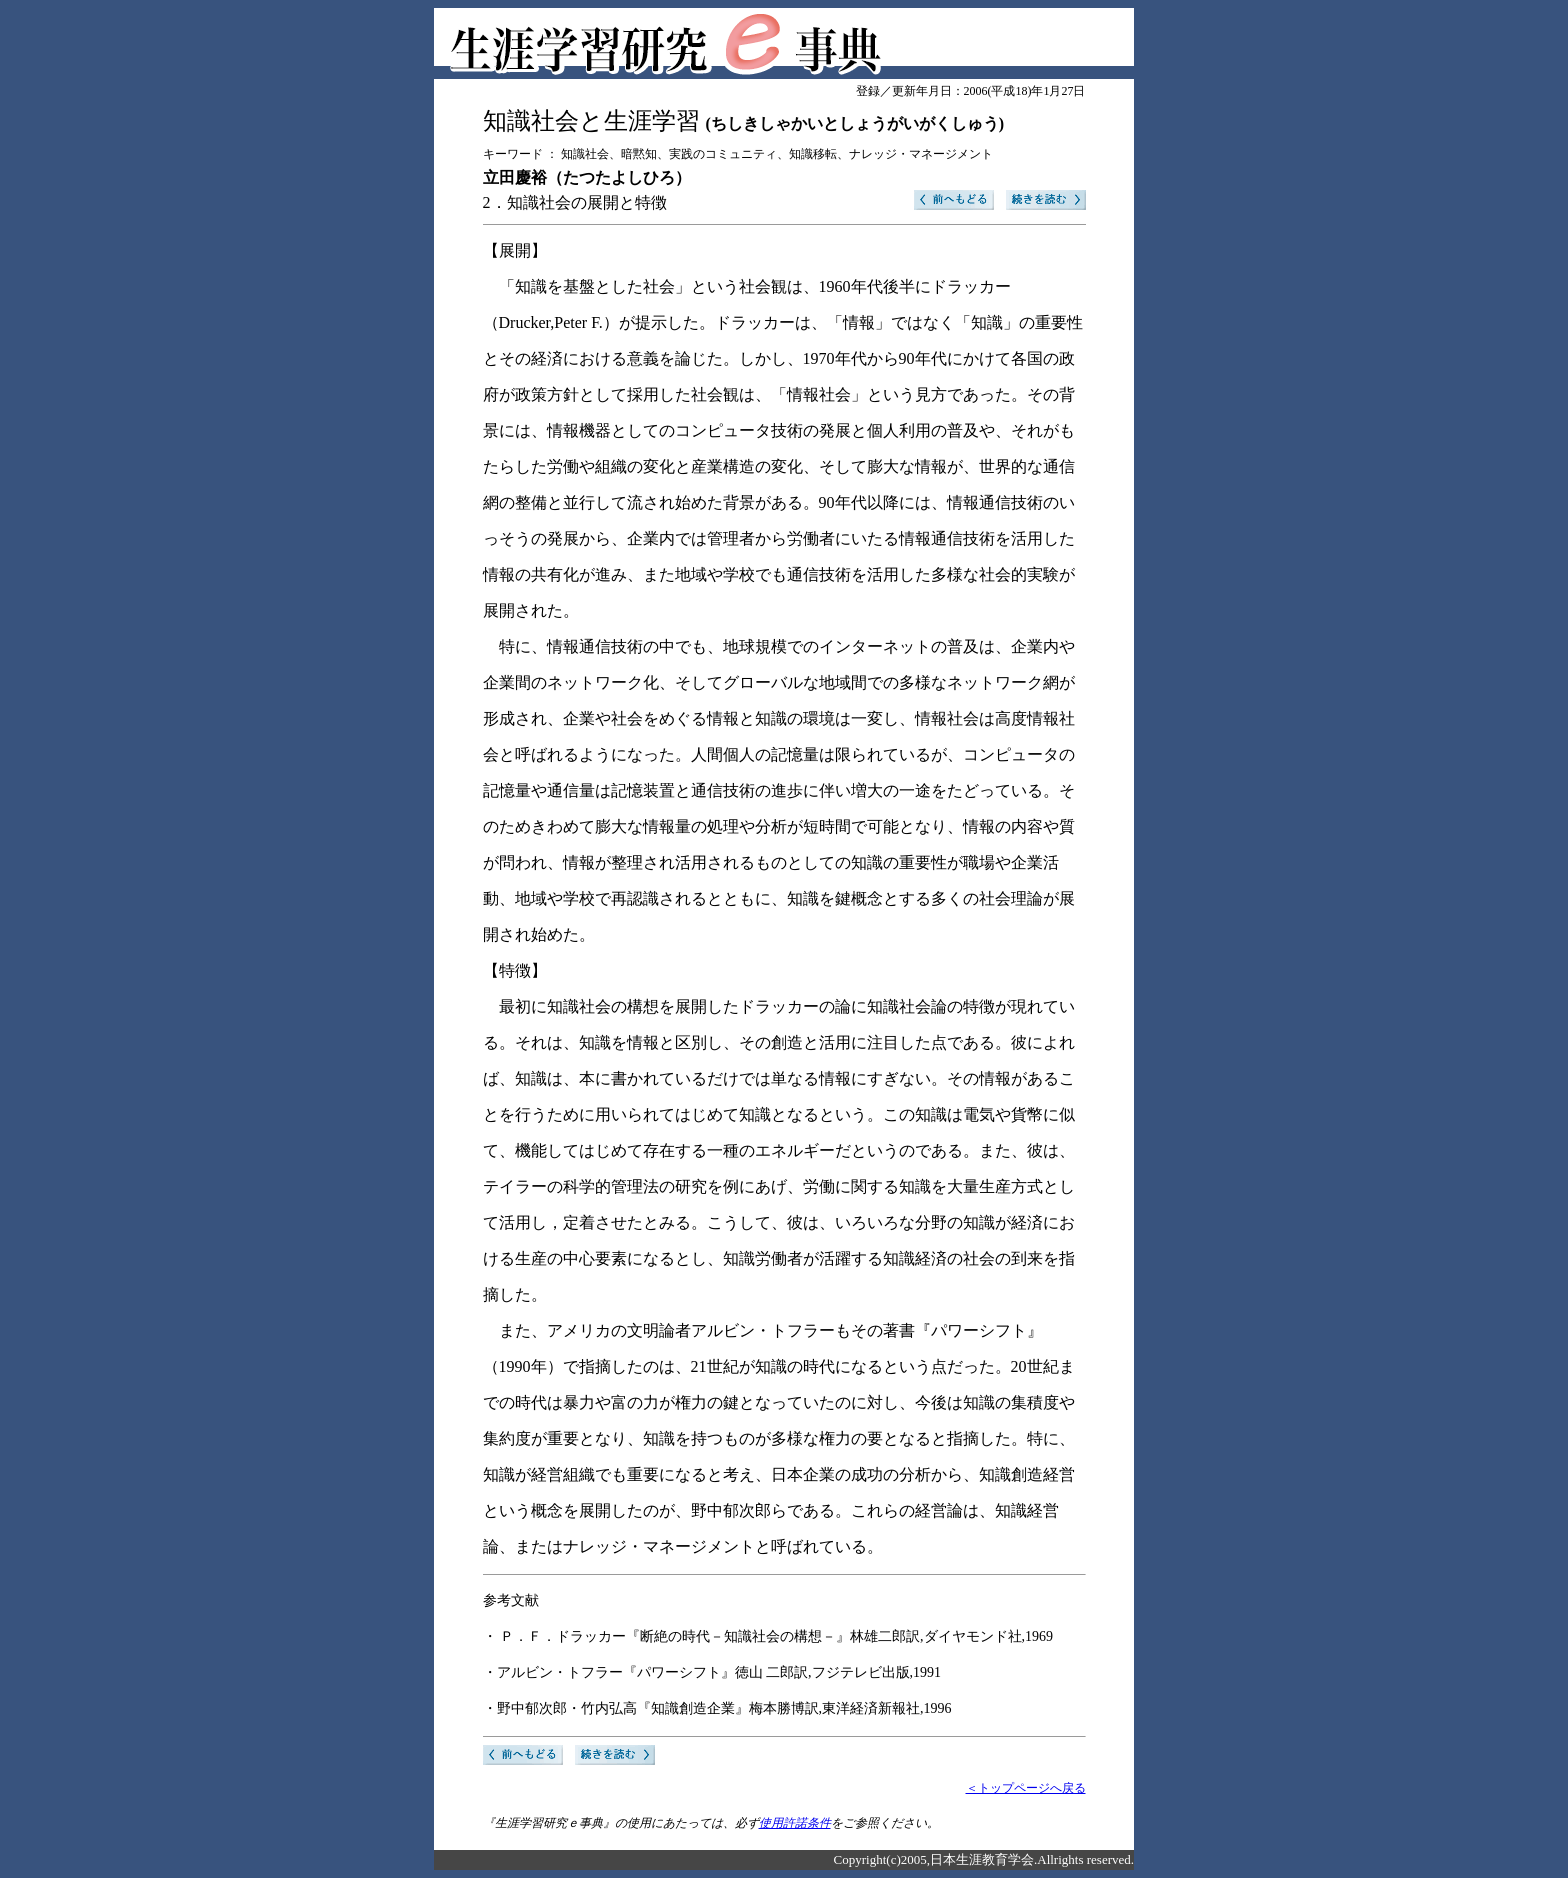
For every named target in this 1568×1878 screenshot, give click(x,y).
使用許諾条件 (795, 1823)
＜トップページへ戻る (1026, 1788)
